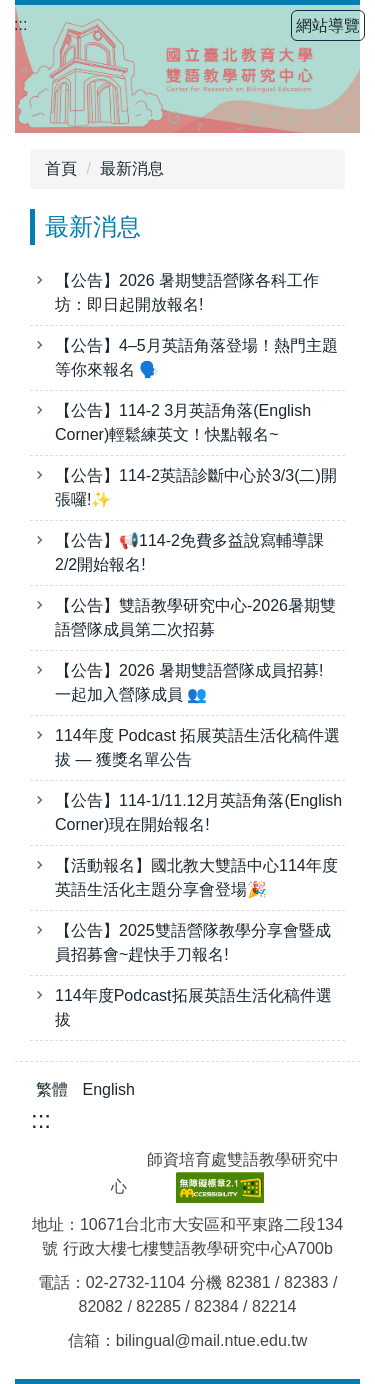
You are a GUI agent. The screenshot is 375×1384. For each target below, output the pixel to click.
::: (20, 24)
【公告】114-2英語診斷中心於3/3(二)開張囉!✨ (196, 487)
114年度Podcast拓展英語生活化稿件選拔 (193, 1007)
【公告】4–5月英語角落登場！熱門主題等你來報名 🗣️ (196, 357)
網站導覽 (328, 25)
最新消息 (132, 168)
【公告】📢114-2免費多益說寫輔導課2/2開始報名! (189, 552)
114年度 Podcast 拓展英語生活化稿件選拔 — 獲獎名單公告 (197, 747)
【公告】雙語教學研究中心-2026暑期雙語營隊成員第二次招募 (195, 617)
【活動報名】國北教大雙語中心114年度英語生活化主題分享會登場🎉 (196, 877)
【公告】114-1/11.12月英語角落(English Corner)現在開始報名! (198, 812)
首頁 (61, 168)
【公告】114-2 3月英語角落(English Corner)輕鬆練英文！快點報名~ (183, 422)
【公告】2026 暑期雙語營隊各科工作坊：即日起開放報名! (187, 292)
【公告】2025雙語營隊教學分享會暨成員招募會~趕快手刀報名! (193, 942)
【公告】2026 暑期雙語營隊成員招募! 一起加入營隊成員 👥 (191, 682)
